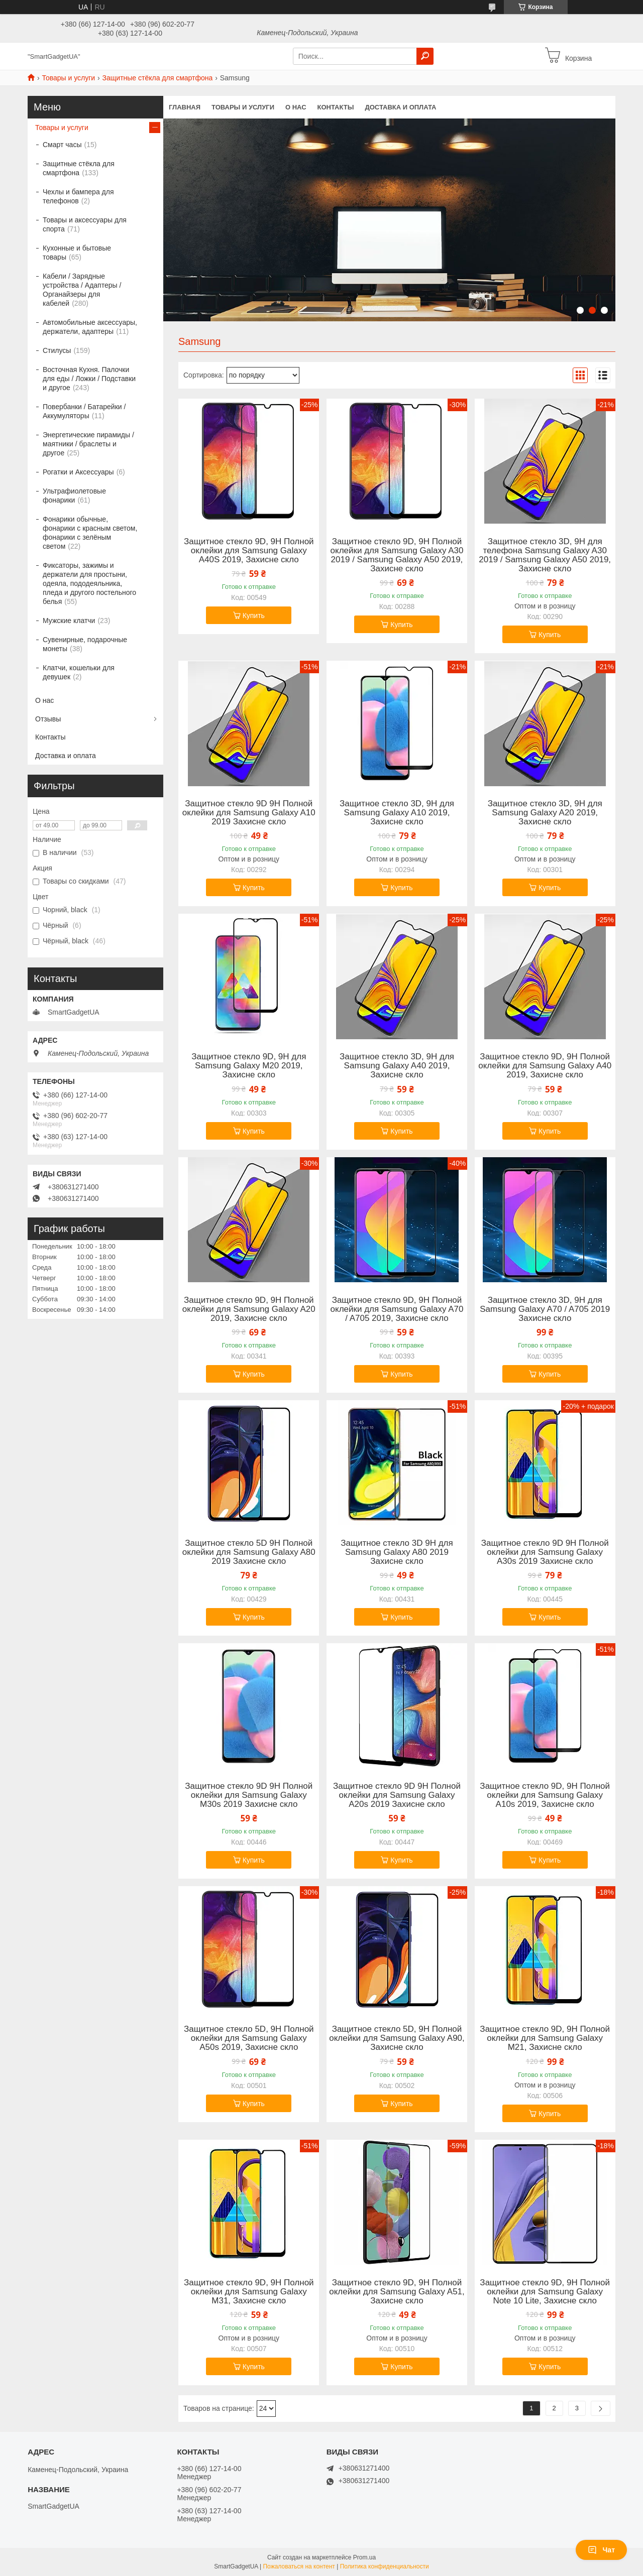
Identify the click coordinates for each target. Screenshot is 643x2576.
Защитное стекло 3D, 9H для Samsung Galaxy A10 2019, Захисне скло (397, 812)
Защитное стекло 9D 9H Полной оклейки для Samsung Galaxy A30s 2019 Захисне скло (545, 1552)
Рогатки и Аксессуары (78, 472)
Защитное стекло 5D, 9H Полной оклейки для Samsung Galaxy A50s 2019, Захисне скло (249, 2038)
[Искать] (425, 56)
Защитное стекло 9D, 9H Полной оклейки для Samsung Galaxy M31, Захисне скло (249, 2291)
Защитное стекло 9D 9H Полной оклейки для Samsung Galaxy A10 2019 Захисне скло (248, 812)
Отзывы (48, 719)
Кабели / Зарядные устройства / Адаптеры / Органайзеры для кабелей (82, 289)
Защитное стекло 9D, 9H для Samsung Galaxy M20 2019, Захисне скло (248, 1065)
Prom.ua (364, 2557)
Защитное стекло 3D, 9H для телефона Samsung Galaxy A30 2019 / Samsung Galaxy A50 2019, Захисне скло (545, 555)
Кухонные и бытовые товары (77, 252)
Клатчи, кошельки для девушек (79, 672)
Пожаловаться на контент (299, 2566)
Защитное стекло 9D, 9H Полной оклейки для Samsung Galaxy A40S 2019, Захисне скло (249, 550)
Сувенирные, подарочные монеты (85, 644)
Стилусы (57, 350)
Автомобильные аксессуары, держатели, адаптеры (90, 326)
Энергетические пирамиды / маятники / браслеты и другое (88, 444)
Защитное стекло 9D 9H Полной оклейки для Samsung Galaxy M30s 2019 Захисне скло (248, 1795)
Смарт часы (62, 145)
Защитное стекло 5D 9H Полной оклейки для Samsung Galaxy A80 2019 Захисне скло (248, 1552)
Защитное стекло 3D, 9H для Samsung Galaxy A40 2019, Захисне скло (397, 1065)
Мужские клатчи (69, 621)
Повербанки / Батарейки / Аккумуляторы (84, 411)
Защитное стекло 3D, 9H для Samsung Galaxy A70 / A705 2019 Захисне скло (545, 1309)
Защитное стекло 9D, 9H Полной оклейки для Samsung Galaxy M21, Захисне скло (545, 2038)
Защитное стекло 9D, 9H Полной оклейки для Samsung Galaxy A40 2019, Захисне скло (544, 1065)
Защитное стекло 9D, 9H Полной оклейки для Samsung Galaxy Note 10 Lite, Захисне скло (545, 2291)
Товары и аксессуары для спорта (85, 224)
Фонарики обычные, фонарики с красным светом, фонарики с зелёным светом (90, 532)
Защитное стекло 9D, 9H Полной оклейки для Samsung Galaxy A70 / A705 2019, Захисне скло (397, 1309)
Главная (184, 107)
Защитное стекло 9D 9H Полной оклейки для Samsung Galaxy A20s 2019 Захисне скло (397, 1795)
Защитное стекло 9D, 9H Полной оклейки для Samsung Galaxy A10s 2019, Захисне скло (545, 1795)
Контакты (335, 107)
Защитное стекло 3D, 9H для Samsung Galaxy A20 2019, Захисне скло (545, 812)
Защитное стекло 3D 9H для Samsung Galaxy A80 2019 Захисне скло (397, 1552)
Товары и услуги (68, 78)
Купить (254, 615)
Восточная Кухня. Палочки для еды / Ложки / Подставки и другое (89, 378)
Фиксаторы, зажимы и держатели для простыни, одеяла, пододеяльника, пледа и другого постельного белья (89, 583)
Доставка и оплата (400, 107)
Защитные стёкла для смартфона (157, 78)
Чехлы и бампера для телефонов (78, 196)
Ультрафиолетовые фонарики (74, 495)
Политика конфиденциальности (384, 2566)
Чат (601, 2549)
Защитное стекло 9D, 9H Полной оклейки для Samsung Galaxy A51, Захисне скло (397, 2291)
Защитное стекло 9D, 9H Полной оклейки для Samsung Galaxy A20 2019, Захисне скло (248, 1309)
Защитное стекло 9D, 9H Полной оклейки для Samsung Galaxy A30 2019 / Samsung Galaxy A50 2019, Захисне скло (397, 555)
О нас (295, 107)
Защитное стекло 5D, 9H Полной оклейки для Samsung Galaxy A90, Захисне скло (397, 2038)
